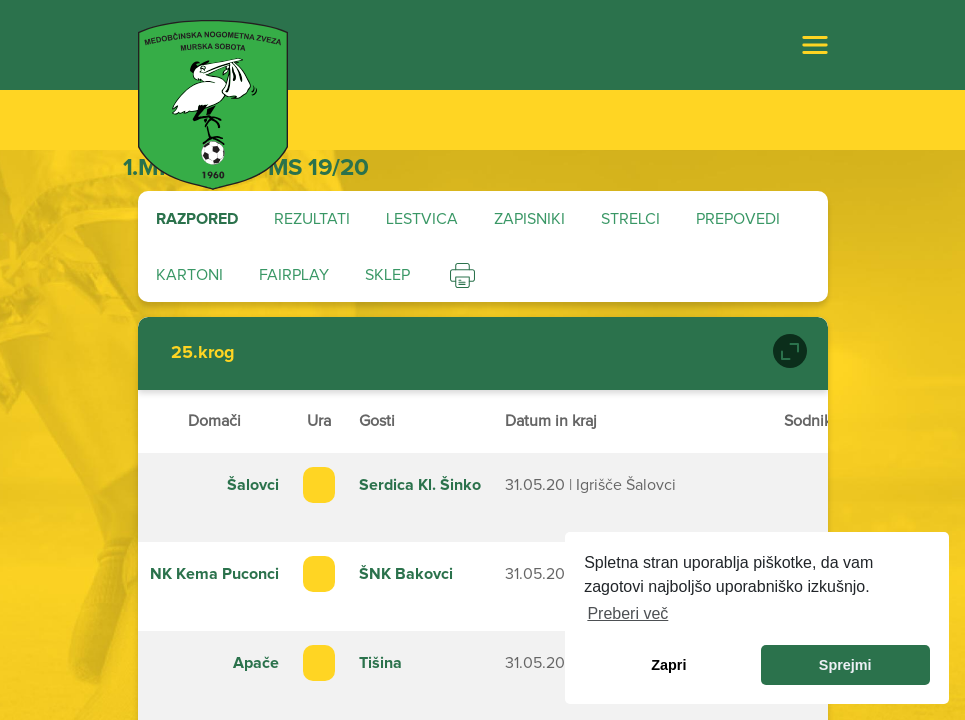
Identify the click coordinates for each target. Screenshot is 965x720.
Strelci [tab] (630, 219)
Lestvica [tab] (422, 219)
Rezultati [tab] (312, 219)
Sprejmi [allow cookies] (845, 665)
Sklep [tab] (387, 275)
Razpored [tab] (197, 219)
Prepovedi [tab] (738, 219)
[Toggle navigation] (815, 45)
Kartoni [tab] (189, 275)
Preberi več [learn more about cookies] (627, 613)
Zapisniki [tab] (529, 219)
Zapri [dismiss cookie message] (668, 665)
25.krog (203, 353)
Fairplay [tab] (294, 275)
